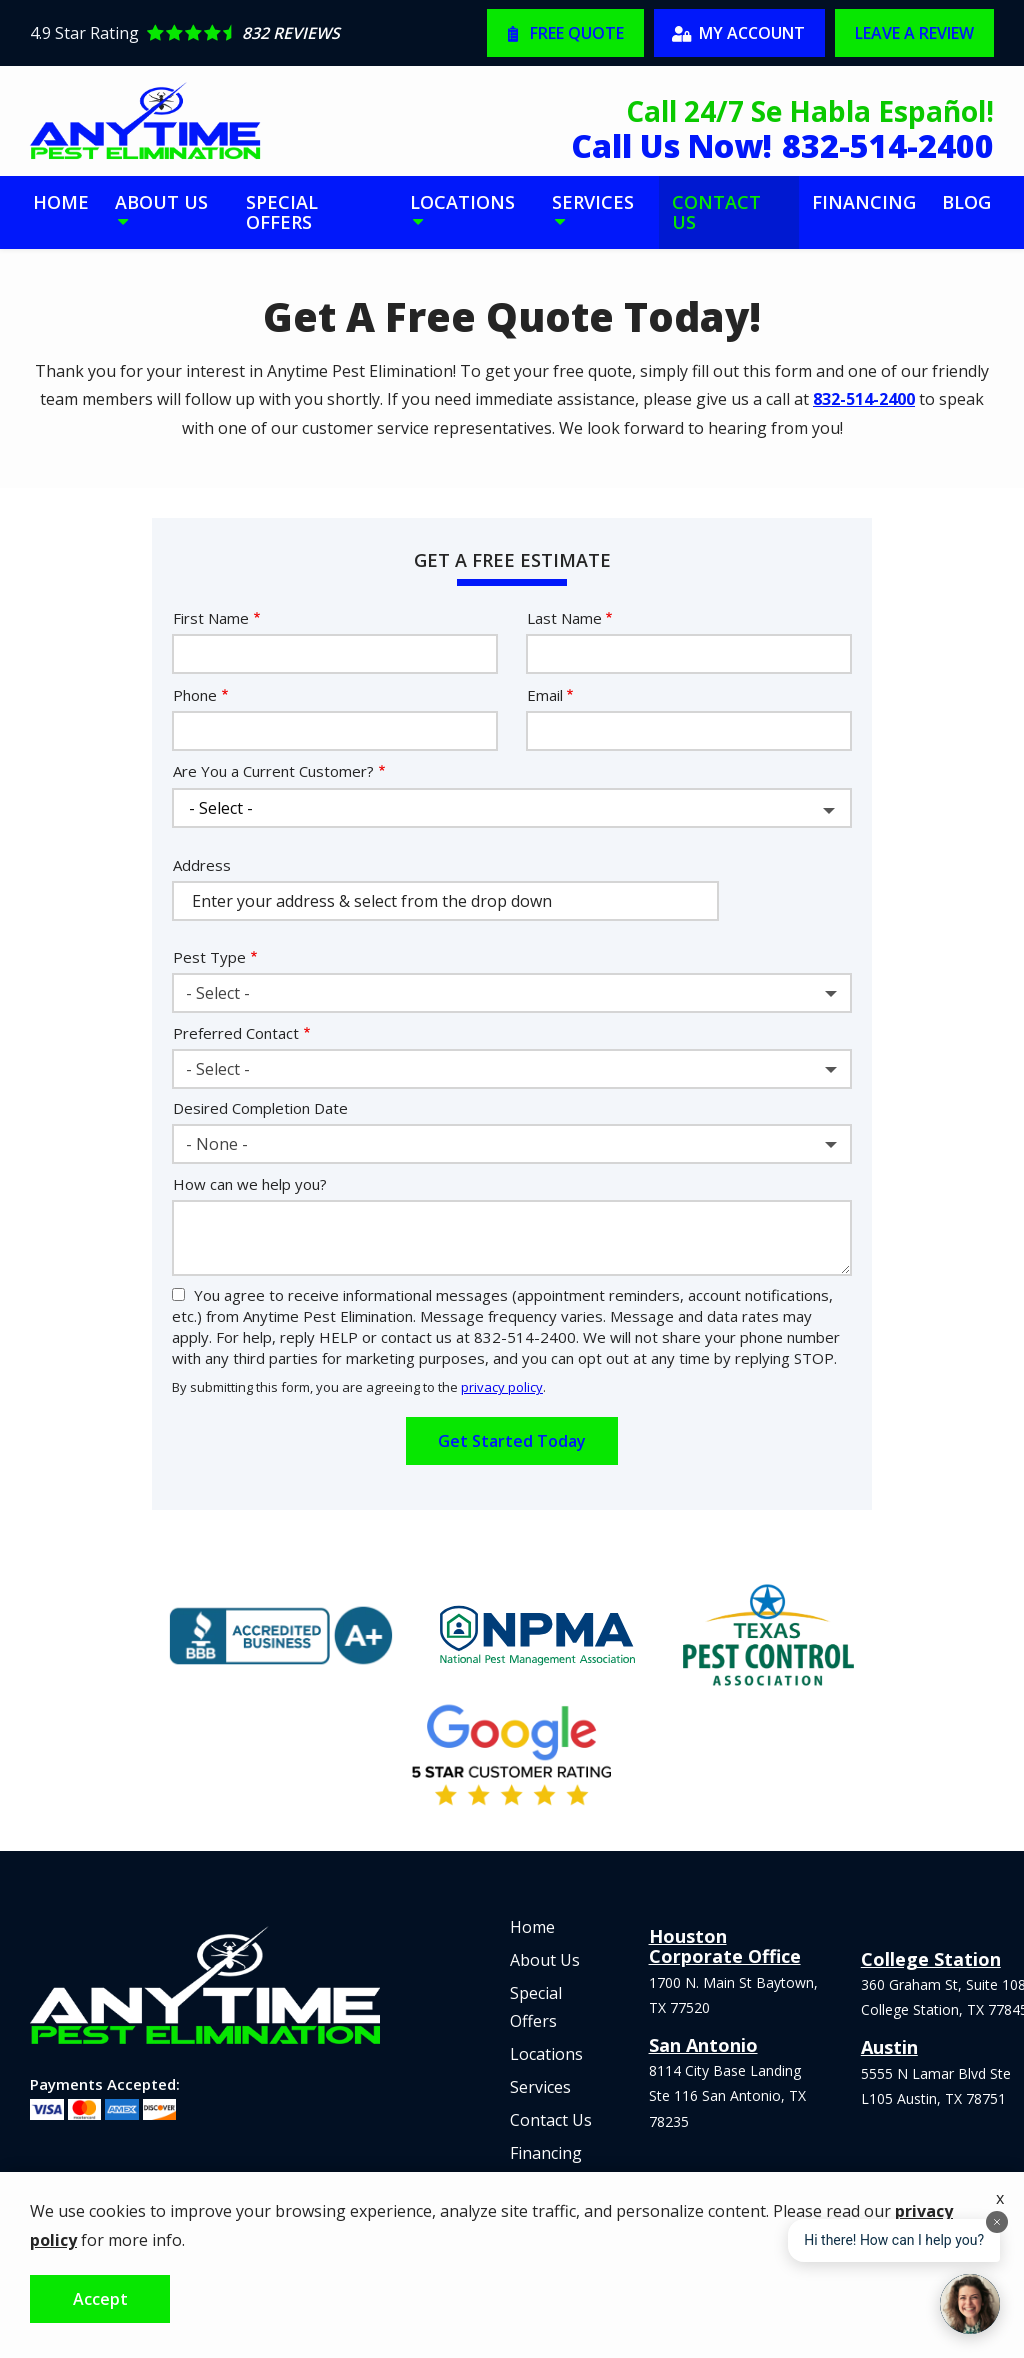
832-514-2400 (864, 399)
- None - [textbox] (217, 1144)
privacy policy (502, 1387)
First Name (211, 618)
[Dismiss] (997, 2222)
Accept (100, 2299)
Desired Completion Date (260, 1108)
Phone (195, 695)
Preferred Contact (236, 1033)
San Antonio (703, 2045)
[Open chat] (970, 2304)
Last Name (564, 618)
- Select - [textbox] (218, 993)
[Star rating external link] (258, 33)
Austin (889, 2047)
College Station (931, 1959)
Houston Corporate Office (725, 1946)
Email (545, 695)
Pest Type (209, 957)
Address (202, 865)
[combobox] (512, 993)
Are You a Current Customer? (273, 771)
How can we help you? (250, 1184)
